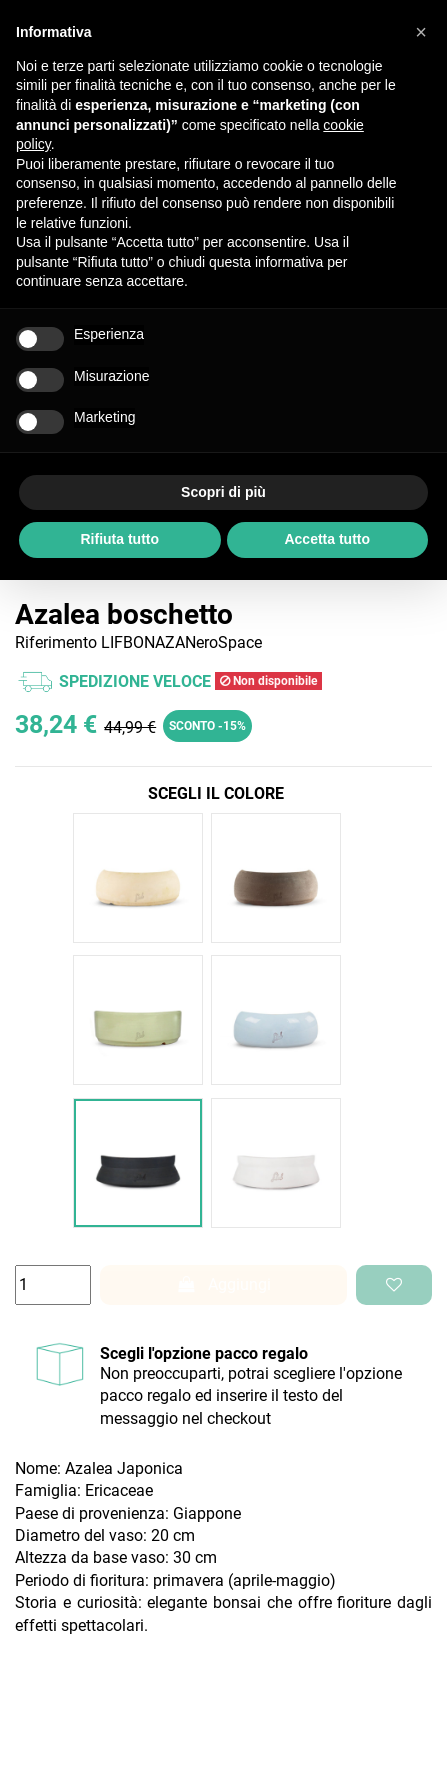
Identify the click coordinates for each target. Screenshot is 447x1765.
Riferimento (56, 642)
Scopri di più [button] (223, 492)
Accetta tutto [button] (327, 539)
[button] (421, 32)
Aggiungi (224, 1284)
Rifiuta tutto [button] (119, 539)
